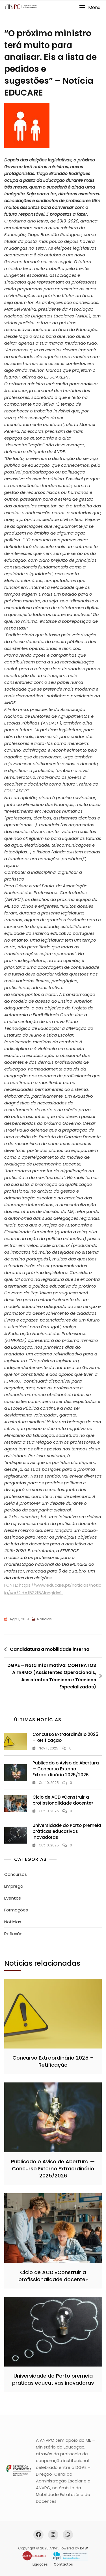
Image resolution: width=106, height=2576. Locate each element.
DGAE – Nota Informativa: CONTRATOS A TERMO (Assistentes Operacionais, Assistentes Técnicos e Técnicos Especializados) (51, 1676)
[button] (89, 7)
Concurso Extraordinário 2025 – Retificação (53, 2061)
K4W (84, 2548)
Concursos (15, 1874)
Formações (16, 1910)
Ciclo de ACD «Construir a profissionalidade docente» (63, 1800)
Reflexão (13, 1934)
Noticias (44, 1619)
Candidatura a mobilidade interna (49, 1649)
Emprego (13, 1886)
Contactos (63, 2564)
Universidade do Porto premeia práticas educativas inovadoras (67, 1831)
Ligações (40, 2564)
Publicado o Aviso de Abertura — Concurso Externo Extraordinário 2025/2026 (66, 1769)
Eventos (12, 1898)
